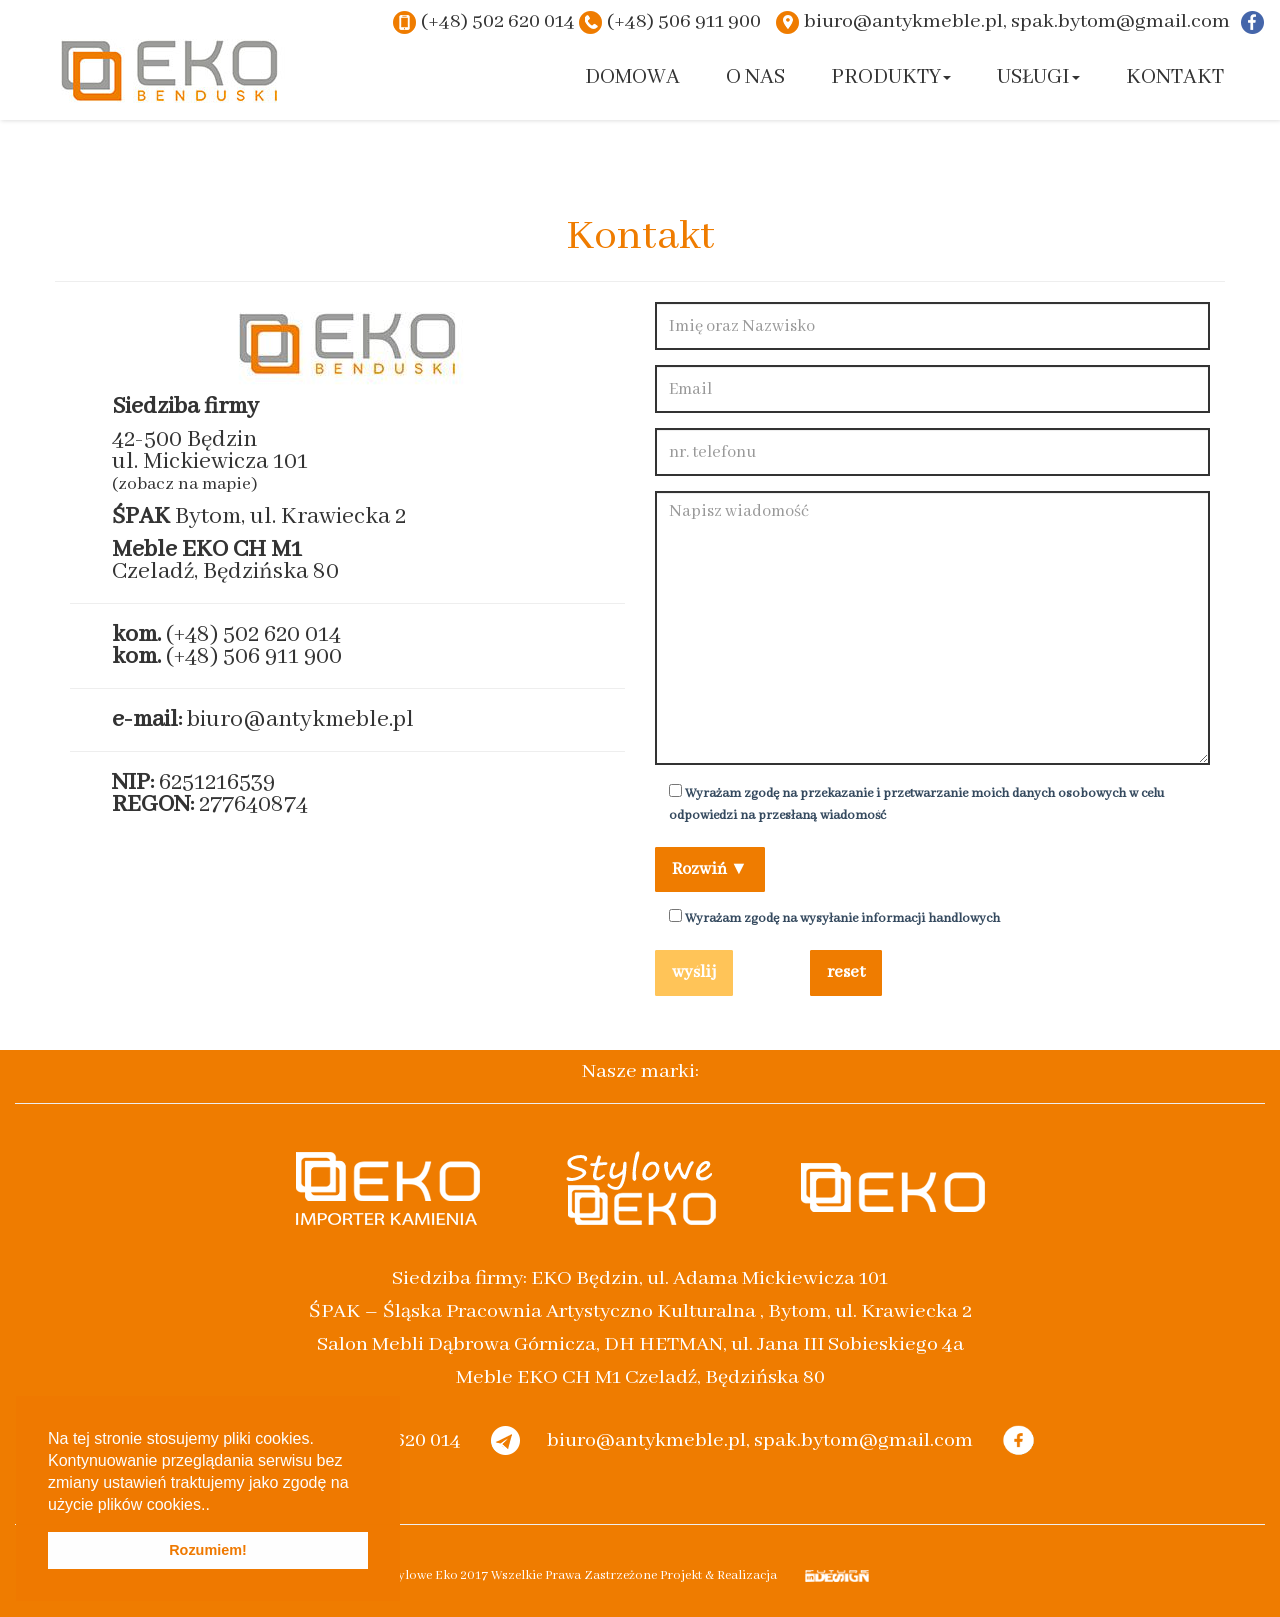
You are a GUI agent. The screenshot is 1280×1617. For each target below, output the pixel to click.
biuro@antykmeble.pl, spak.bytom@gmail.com (1017, 21)
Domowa (632, 77)
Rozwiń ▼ (710, 869)
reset (846, 972)
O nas (755, 77)
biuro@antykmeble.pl (300, 719)
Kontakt (1175, 77)
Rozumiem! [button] (208, 1550)
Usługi (1038, 77)
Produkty (891, 77)
